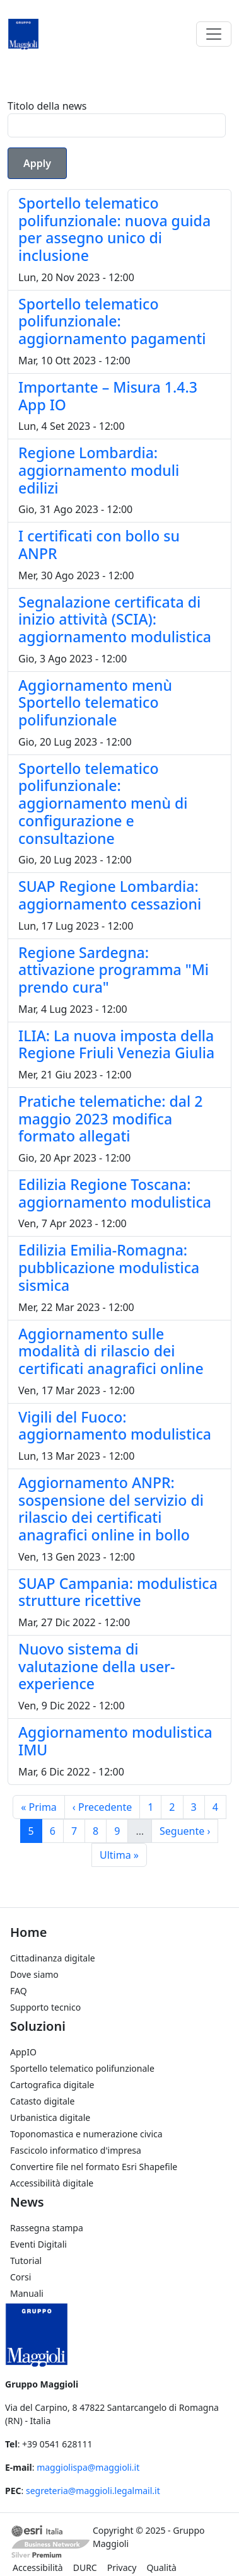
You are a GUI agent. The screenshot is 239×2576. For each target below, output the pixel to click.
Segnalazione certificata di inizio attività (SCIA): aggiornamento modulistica (114, 619)
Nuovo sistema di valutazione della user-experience (96, 1666)
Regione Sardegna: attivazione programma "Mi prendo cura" (113, 969)
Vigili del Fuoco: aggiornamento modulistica (114, 1426)
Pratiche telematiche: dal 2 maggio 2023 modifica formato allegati (110, 1118)
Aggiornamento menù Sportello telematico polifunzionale (95, 702)
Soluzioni (38, 2026)
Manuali (27, 2293)
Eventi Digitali (38, 2244)
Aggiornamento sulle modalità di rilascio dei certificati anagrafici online (111, 1351)
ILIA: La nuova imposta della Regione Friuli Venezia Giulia (116, 1044)
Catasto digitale (42, 2101)
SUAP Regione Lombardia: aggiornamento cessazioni (109, 895)
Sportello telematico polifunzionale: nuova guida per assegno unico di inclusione (114, 229)
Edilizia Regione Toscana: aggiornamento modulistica (114, 1193)
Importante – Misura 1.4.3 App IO (107, 396)
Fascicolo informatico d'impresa (75, 2150)
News (27, 2201)
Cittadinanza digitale (52, 1958)
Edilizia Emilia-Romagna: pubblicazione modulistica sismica (108, 1267)
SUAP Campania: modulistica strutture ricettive (118, 1592)
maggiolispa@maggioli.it (88, 2467)
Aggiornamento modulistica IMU (115, 1741)
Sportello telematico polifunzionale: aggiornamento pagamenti (112, 321)
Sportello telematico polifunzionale (82, 2068)
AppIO (23, 2052)
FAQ (18, 1991)
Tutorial (26, 2261)
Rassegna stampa (46, 2228)
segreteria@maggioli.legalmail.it (93, 2491)
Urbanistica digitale (50, 2117)
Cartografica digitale (52, 2085)
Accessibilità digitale (51, 2183)
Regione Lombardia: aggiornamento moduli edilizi (98, 469)
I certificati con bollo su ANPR (99, 544)
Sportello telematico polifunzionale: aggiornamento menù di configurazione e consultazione (103, 803)
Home (28, 1932)
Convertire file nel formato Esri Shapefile (93, 2167)
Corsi (20, 2277)
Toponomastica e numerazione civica (86, 2134)
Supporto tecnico (45, 2007)
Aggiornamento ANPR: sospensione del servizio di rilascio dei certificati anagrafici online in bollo (111, 1508)
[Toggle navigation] (213, 34)
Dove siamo (34, 1974)
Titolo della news (47, 106)
